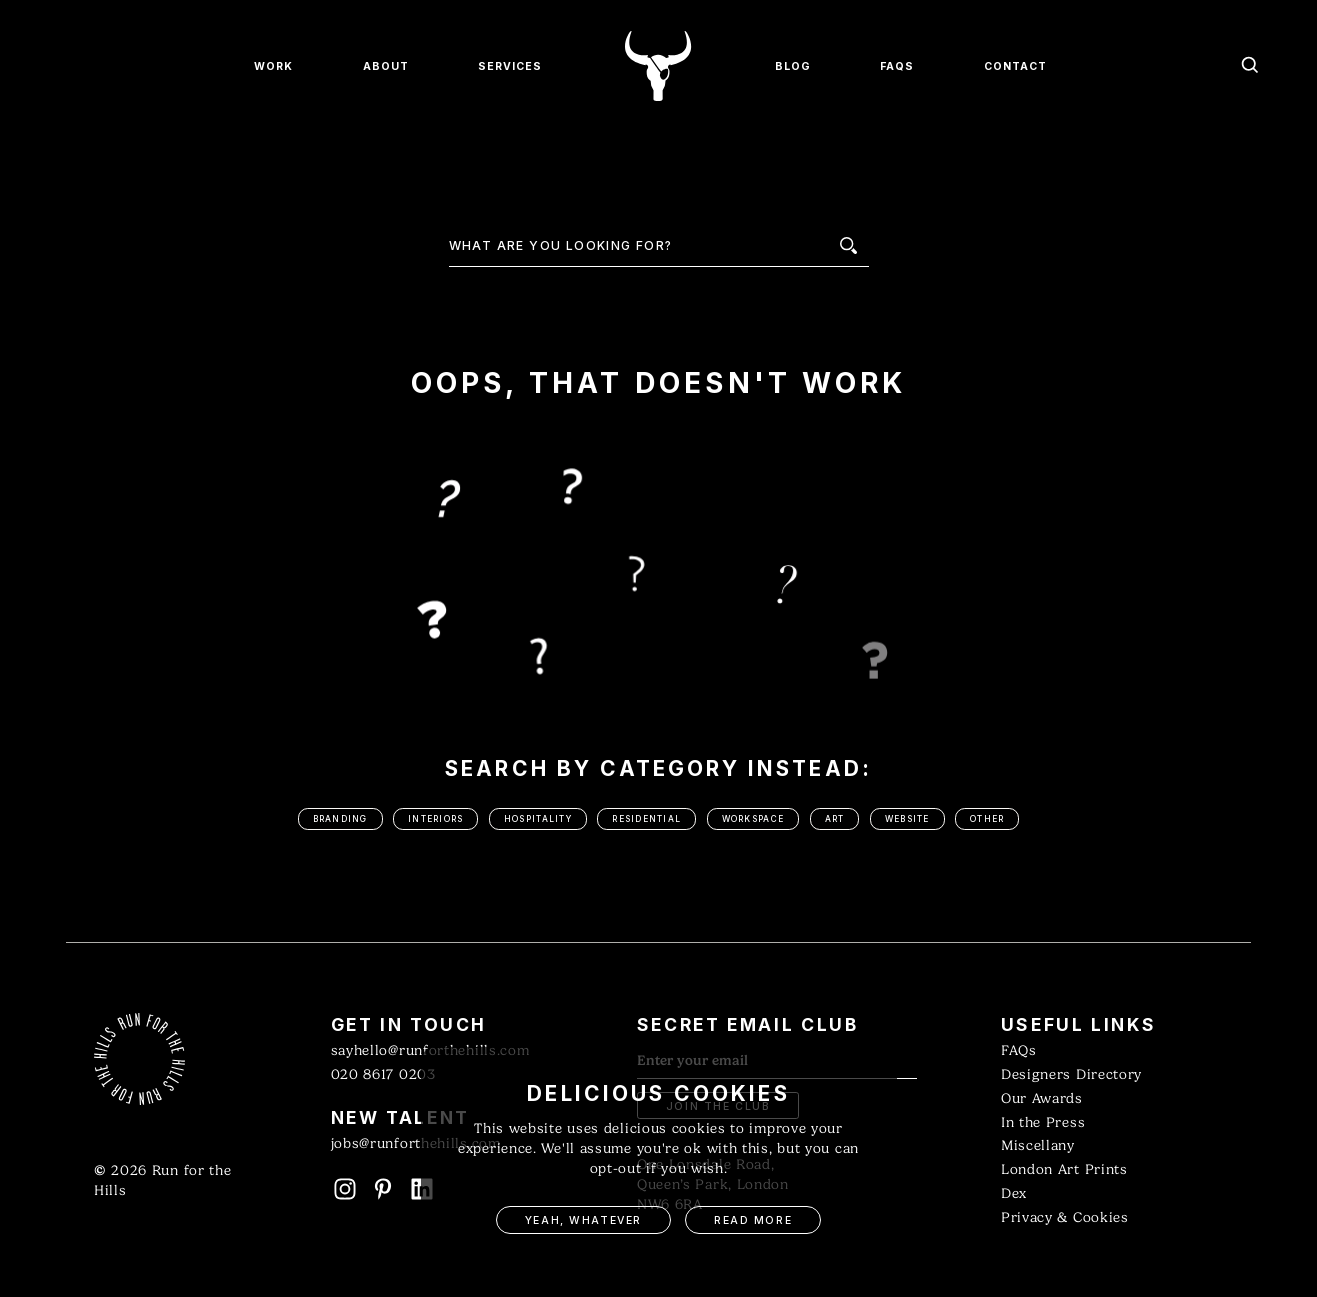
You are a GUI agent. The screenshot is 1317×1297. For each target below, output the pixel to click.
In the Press (1043, 1122)
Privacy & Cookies (1065, 1217)
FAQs (1019, 1050)
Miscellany (1038, 1145)
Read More (753, 1220)
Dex (1014, 1193)
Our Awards (1042, 1098)
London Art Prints (1064, 1169)
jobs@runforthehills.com (416, 1143)
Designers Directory (1071, 1074)
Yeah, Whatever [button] (583, 1220)
